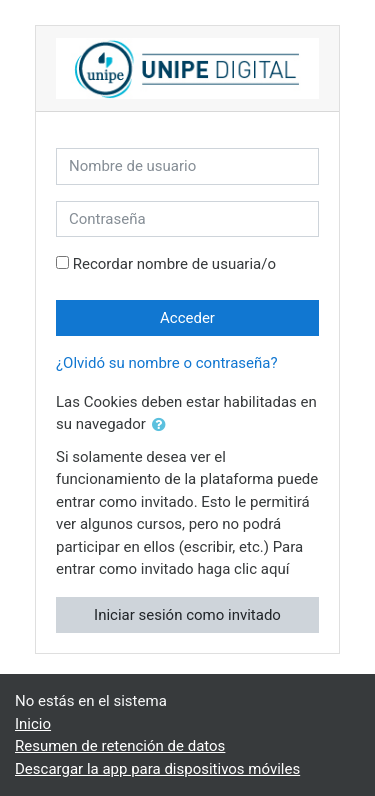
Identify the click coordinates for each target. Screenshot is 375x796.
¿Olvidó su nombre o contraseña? (167, 363)
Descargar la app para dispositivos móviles (157, 769)
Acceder (187, 318)
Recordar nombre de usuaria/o (174, 264)
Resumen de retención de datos (120, 746)
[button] (163, 425)
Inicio (33, 724)
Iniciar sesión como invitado (187, 615)
